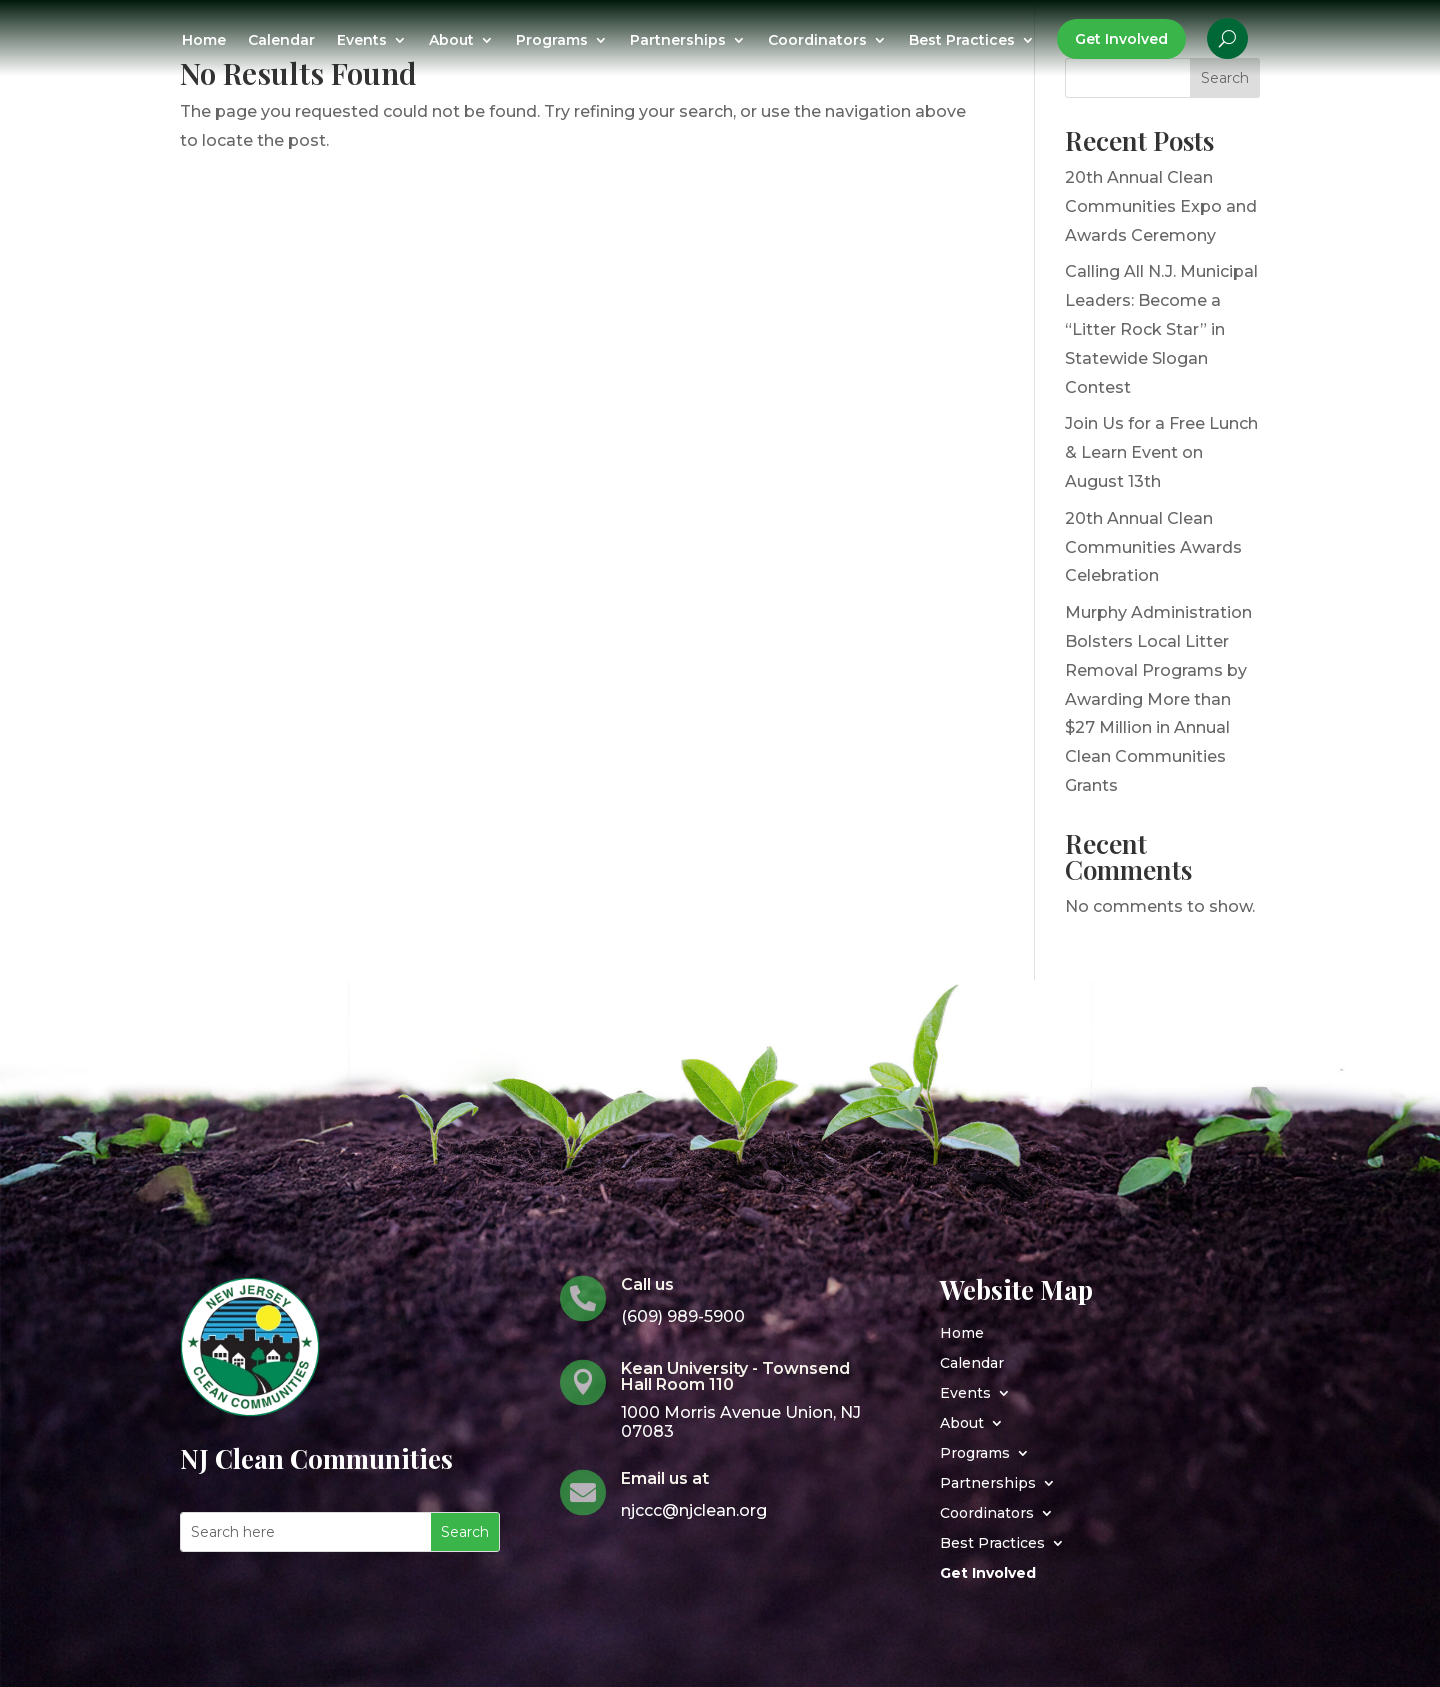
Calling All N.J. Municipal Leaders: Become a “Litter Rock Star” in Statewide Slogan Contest (1161, 329)
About (451, 41)
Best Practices (962, 41)
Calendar (281, 41)
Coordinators (817, 41)
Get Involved (1121, 39)
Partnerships (678, 41)
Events (362, 41)
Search (1225, 78)
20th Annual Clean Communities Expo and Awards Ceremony (1161, 206)
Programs (552, 41)
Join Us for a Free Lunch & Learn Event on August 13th (1161, 452)
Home (204, 41)
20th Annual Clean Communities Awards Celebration (1153, 547)
